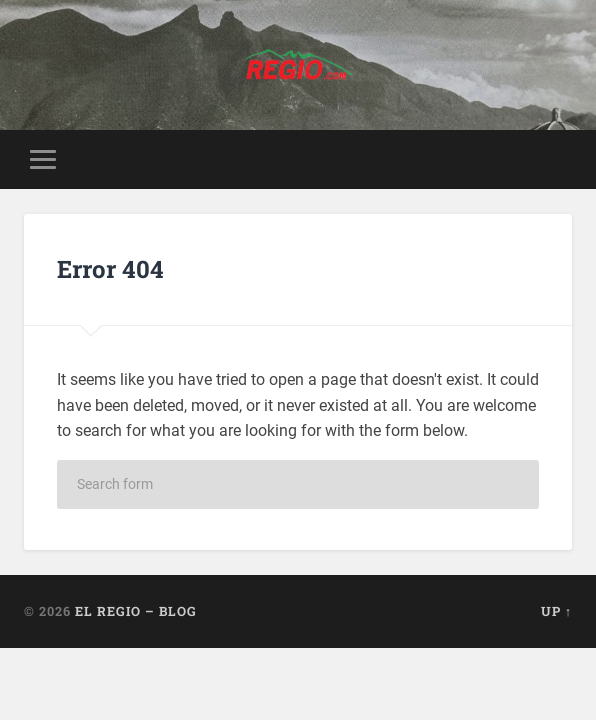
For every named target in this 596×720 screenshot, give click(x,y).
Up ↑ (556, 611)
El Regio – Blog (136, 611)
